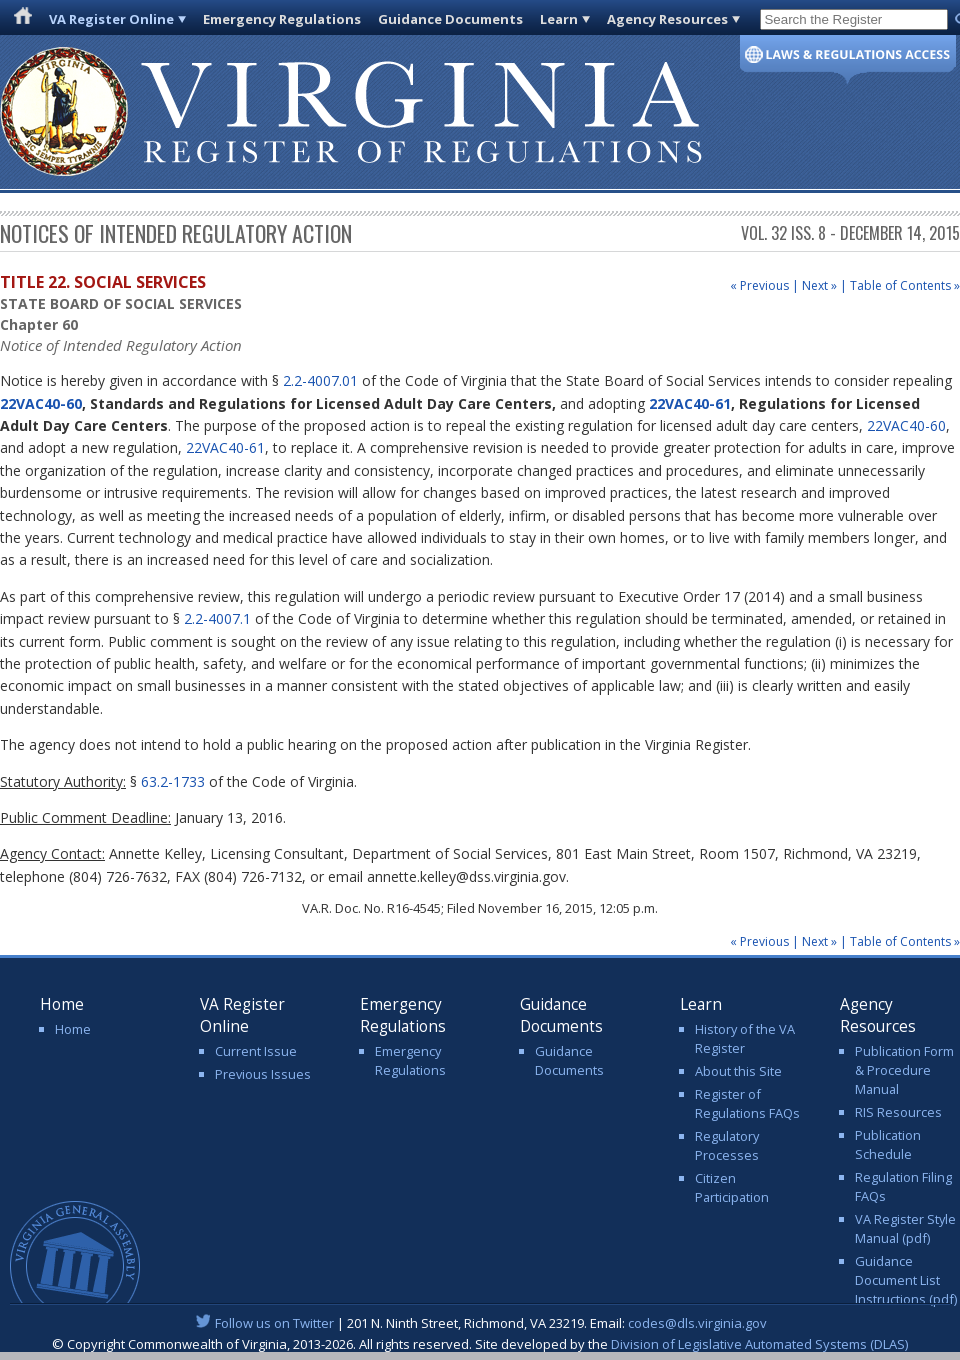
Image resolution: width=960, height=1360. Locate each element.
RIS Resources (898, 1112)
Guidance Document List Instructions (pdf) (906, 1280)
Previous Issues (263, 1074)
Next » (819, 285)
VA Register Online (111, 19)
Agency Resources (667, 19)
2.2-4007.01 (320, 380)
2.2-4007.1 (217, 618)
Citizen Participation (732, 1187)
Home (73, 1029)
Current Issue (256, 1051)
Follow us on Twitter (274, 1323)
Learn (559, 19)
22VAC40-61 (690, 403)
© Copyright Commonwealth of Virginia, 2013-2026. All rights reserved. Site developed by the (480, 1344)
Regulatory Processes (727, 1145)
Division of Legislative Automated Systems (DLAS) (759, 1344)
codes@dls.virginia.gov (697, 1323)
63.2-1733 (173, 781)
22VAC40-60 (41, 403)
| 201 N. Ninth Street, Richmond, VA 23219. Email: (480, 1323)
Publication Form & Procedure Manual (904, 1070)
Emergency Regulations (282, 19)
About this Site (738, 1071)
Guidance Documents (450, 19)
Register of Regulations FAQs (747, 1103)
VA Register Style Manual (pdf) (905, 1228)
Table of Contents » (905, 285)
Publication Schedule (888, 1144)
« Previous (759, 285)
